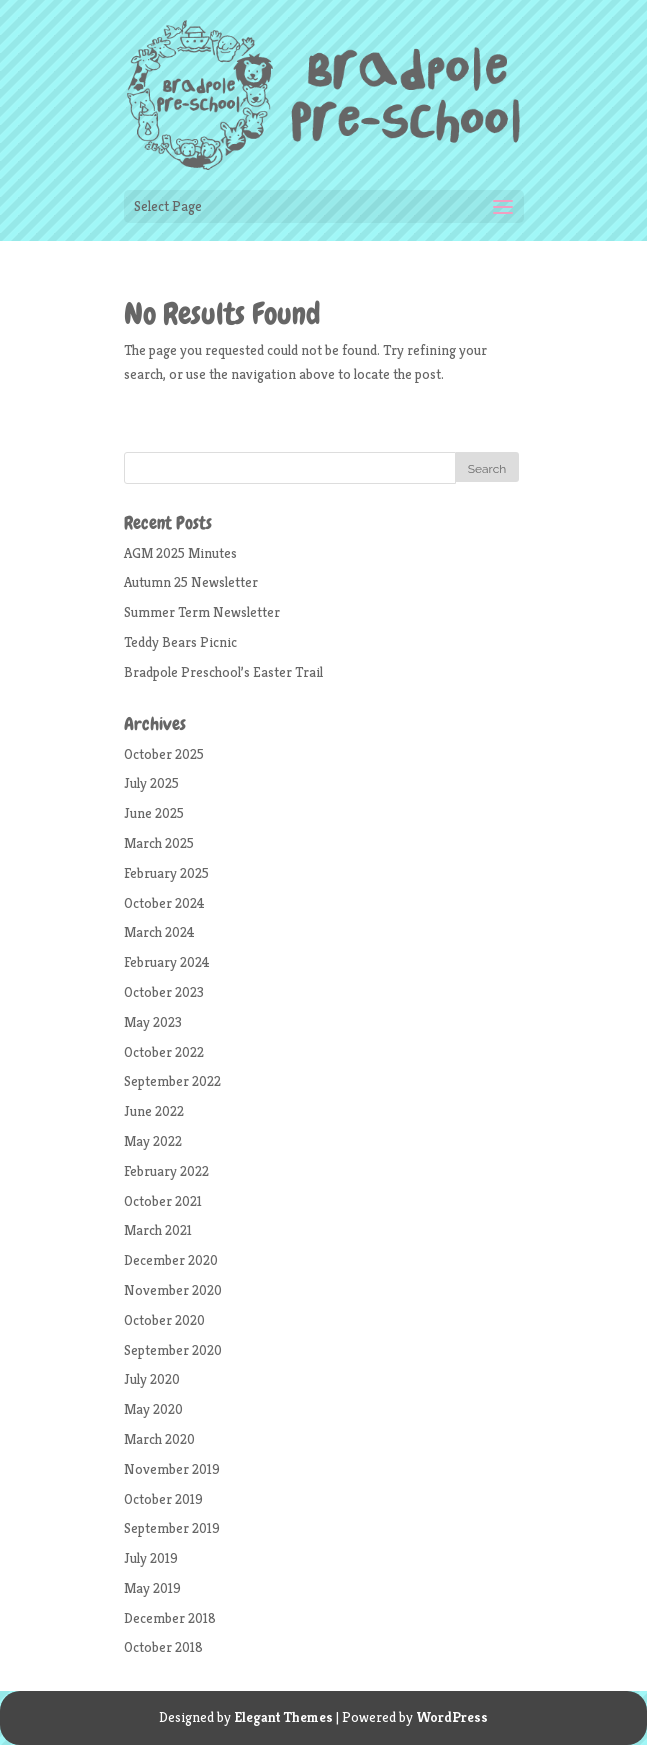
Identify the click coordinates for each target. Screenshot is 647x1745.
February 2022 (166, 1171)
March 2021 (158, 1230)
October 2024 (164, 903)
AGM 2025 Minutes (180, 553)
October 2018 (163, 1647)
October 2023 (164, 992)
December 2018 (170, 1618)
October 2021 (163, 1201)
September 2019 (172, 1528)
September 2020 (173, 1350)
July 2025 (151, 783)
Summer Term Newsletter (202, 612)
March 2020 (159, 1439)
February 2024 (167, 962)
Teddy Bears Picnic (180, 642)
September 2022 (172, 1081)
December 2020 (171, 1260)
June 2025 (154, 813)
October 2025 (164, 754)
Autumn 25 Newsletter (191, 582)
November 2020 (173, 1290)
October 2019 (163, 1499)
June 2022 (154, 1111)
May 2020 (153, 1409)
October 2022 (164, 1052)
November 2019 (172, 1469)
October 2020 (164, 1320)
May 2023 (153, 1022)
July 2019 (151, 1558)
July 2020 (152, 1379)
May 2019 (152, 1588)
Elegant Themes (283, 1717)
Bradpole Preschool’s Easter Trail (223, 672)
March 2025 (159, 843)
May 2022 (153, 1141)
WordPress (452, 1717)
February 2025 (166, 873)
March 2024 (159, 932)
